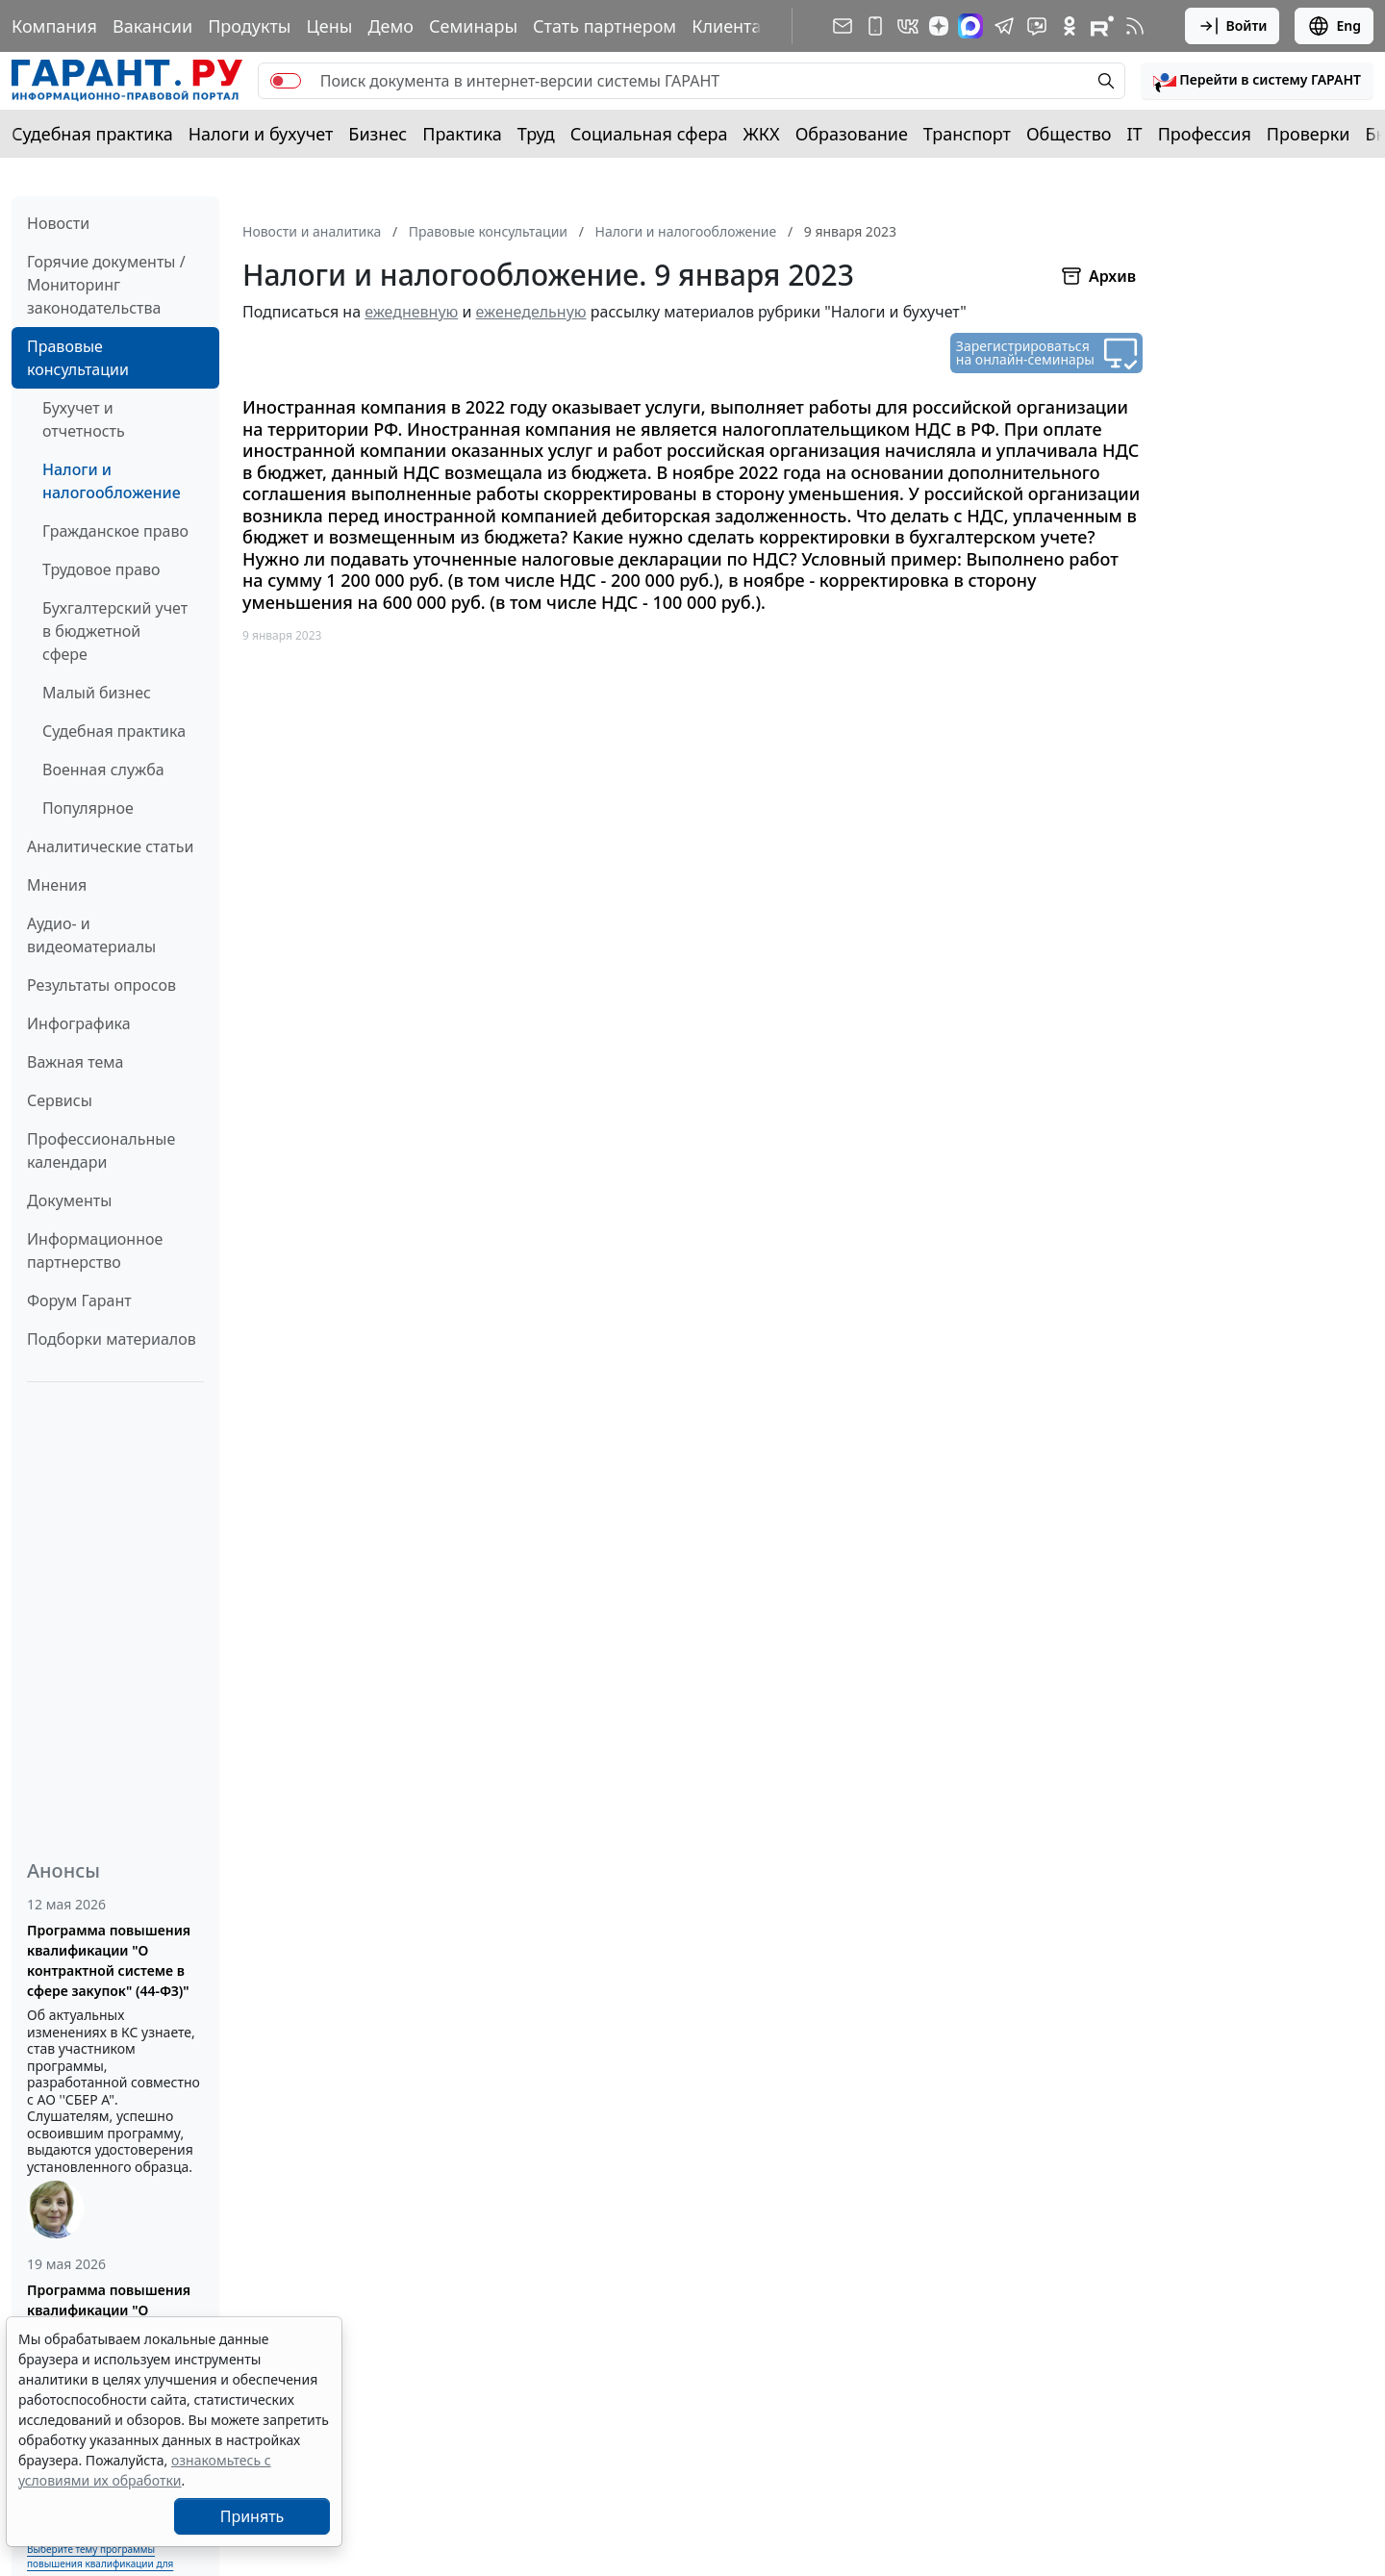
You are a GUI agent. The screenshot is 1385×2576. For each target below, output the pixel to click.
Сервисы (59, 1100)
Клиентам (733, 26)
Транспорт (967, 133)
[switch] (285, 80)
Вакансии (152, 26)
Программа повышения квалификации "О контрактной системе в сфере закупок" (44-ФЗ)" (108, 1960)
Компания (54, 26)
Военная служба (103, 769)
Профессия (1204, 133)
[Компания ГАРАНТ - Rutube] (1102, 26)
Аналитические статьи (110, 846)
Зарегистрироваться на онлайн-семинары (1025, 353)
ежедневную (411, 311)
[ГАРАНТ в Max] (970, 25)
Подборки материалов (111, 1339)
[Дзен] (938, 26)
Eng (1334, 26)
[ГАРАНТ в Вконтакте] (907, 26)
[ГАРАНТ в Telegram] (1004, 26)
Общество (1069, 133)
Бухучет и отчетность (83, 419)
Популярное (88, 808)
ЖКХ (761, 133)
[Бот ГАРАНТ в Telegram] (1036, 26)
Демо (390, 26)
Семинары (473, 26)
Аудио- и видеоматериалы (91, 935)
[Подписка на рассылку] (842, 26)
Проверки (1308, 133)
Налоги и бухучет (261, 133)
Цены (329, 26)
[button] (1257, 81)
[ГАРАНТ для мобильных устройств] (875, 26)
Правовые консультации (78, 358)
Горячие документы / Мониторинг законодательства (106, 284)
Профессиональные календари (101, 1150)
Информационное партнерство (95, 1250)
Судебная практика (92, 133)
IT (1135, 133)
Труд (536, 133)
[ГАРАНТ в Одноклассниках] (1069, 26)
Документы (69, 1200)
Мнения (57, 885)
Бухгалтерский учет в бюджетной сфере (115, 631)
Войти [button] (1232, 26)
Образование (851, 133)
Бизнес (377, 133)
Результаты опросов (101, 985)
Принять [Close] (252, 2516)
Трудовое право (101, 569)
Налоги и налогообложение (111, 481)
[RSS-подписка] (1134, 26)
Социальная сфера (649, 133)
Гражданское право (115, 531)
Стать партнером (604, 26)
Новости (58, 223)
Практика (461, 133)
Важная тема (75, 1062)
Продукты (249, 26)
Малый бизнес (96, 692)
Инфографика (79, 1023)
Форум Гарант (79, 1300)
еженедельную (531, 311)
